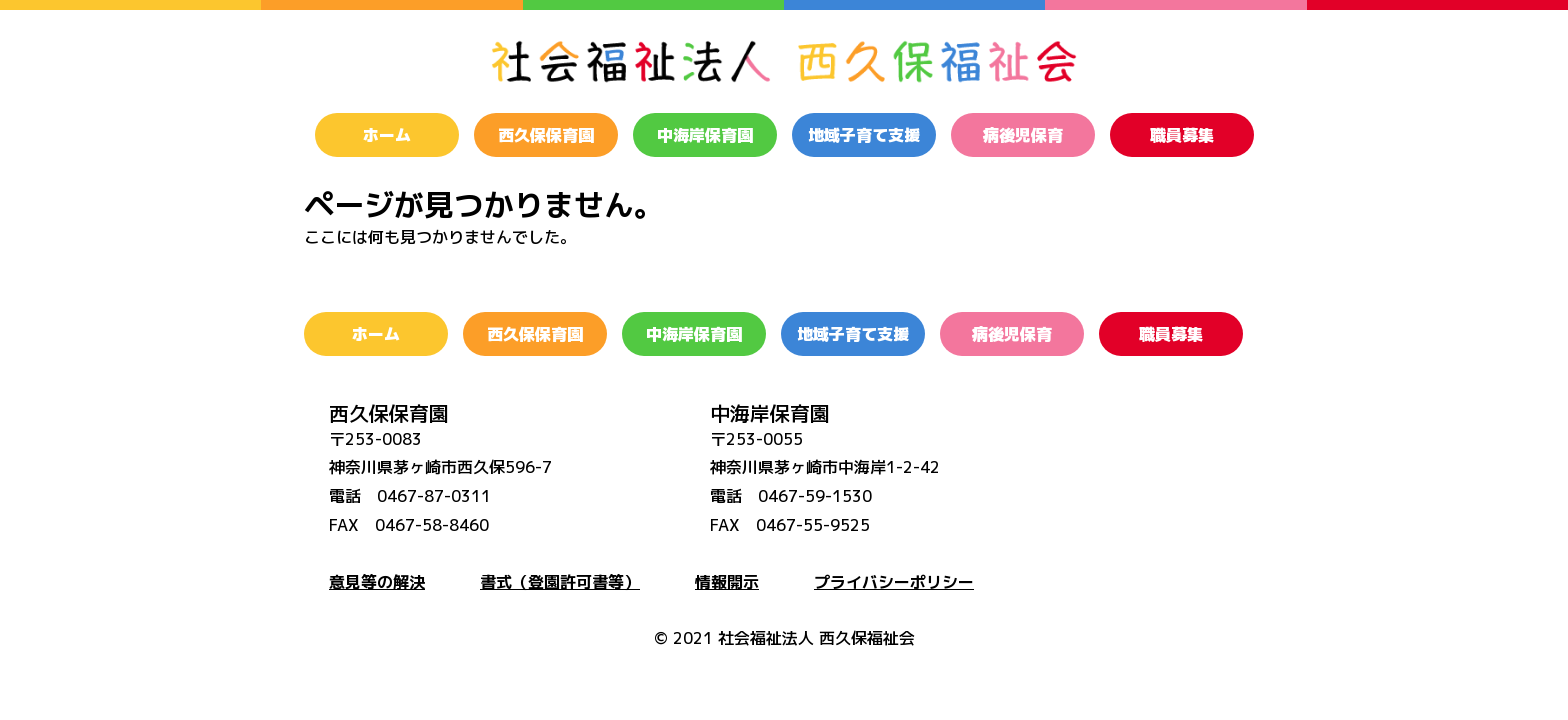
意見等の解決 (377, 582)
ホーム (387, 135)
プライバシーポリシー (894, 582)
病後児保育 (1023, 135)
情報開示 (727, 582)
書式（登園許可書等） (560, 582)
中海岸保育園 (705, 135)
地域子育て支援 (864, 135)
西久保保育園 (546, 135)
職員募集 (1182, 135)
